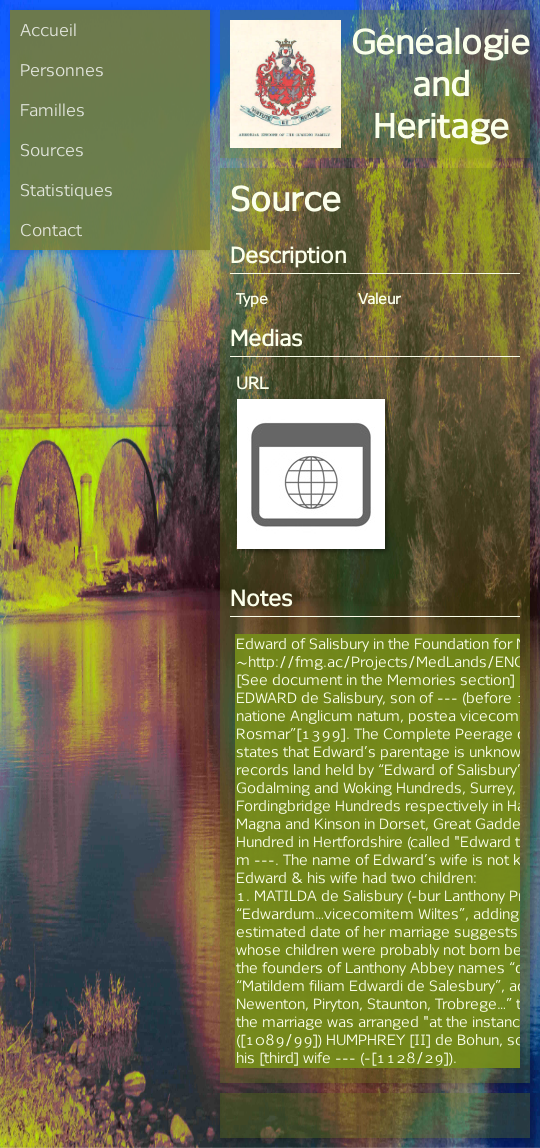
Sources (52, 149)
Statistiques (66, 189)
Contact (51, 229)
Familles (52, 109)
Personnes (62, 69)
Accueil (48, 29)
